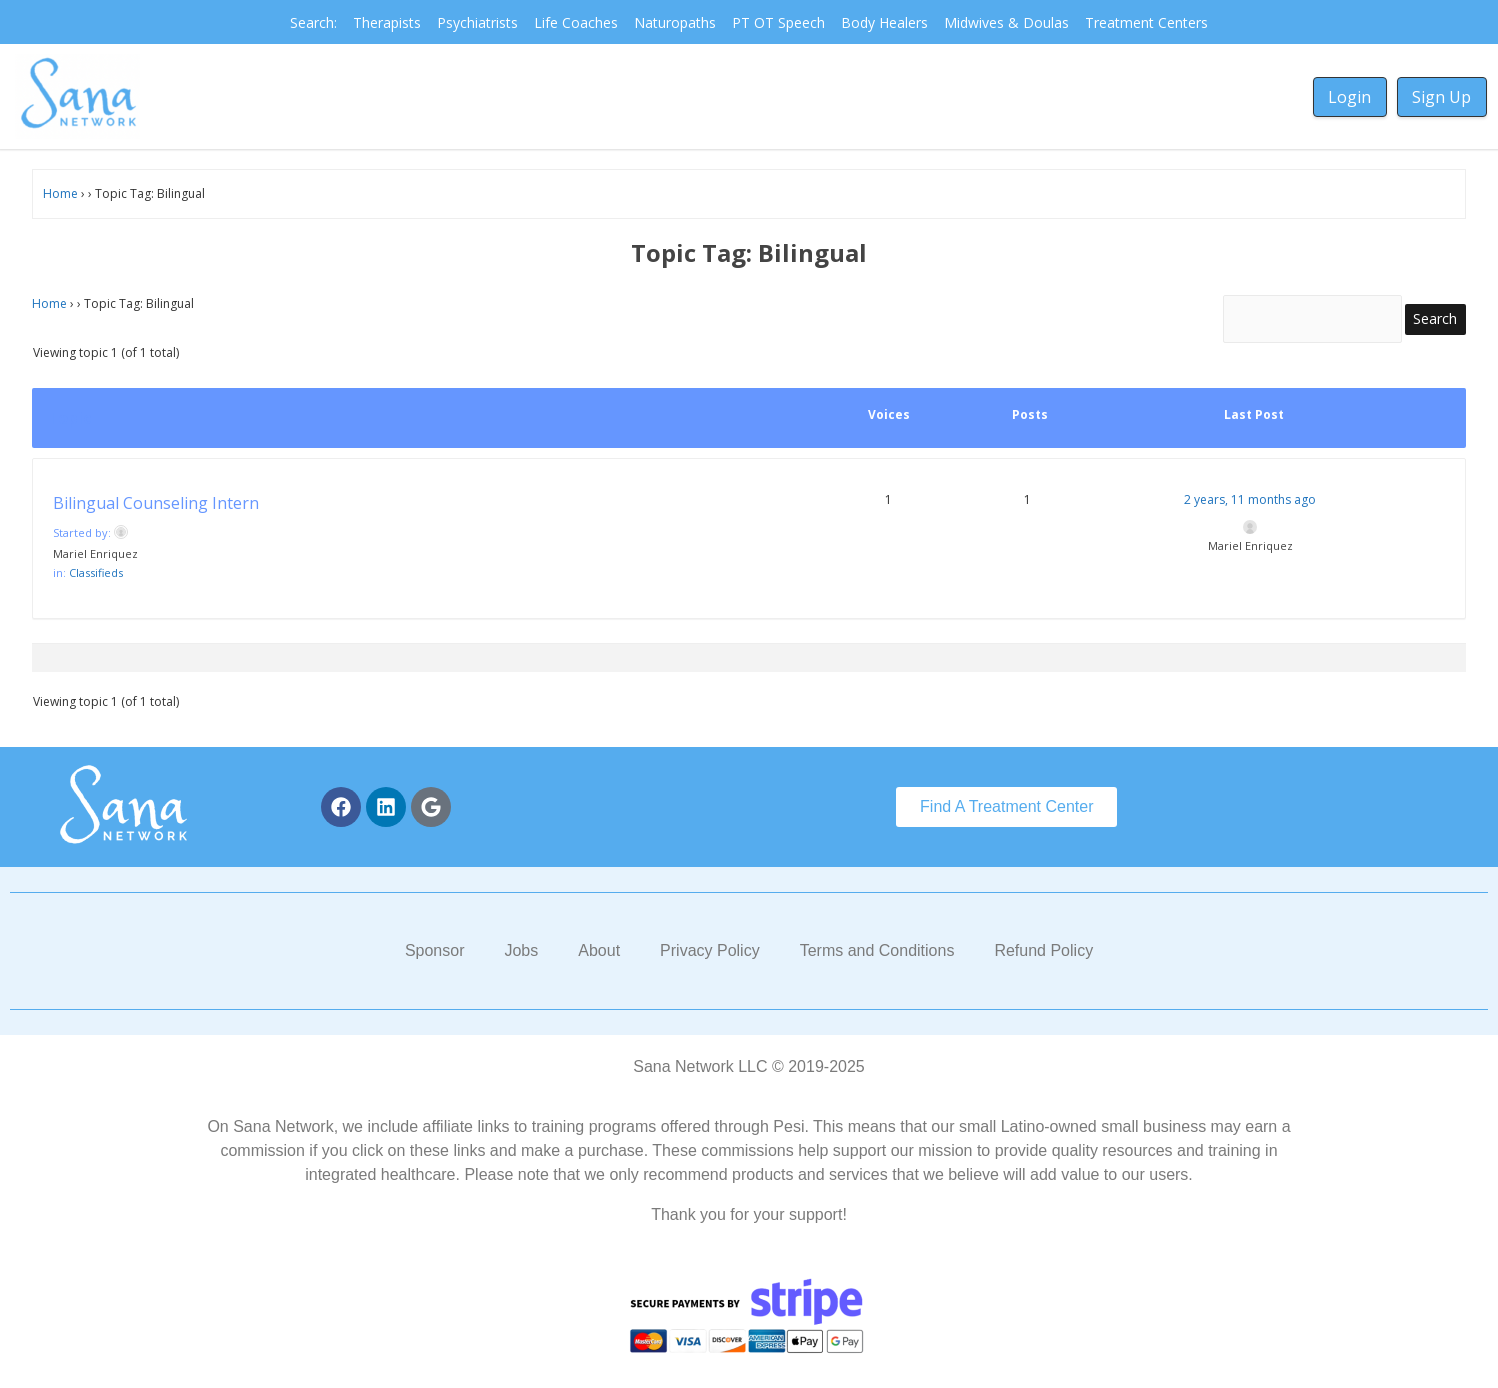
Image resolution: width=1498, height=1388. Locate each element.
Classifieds (96, 577)
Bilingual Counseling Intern (156, 508)
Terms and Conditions (877, 955)
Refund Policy (1043, 955)
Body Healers (884, 22)
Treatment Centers (1146, 22)
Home (60, 193)
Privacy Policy (710, 955)
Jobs (521, 955)
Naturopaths (675, 22)
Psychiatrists (477, 22)
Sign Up (1441, 97)
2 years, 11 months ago (1250, 504)
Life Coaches (576, 22)
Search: (313, 22)
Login (1349, 97)
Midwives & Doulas (1006, 22)
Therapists (387, 22)
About (599, 955)
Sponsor (435, 955)
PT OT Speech (778, 22)
